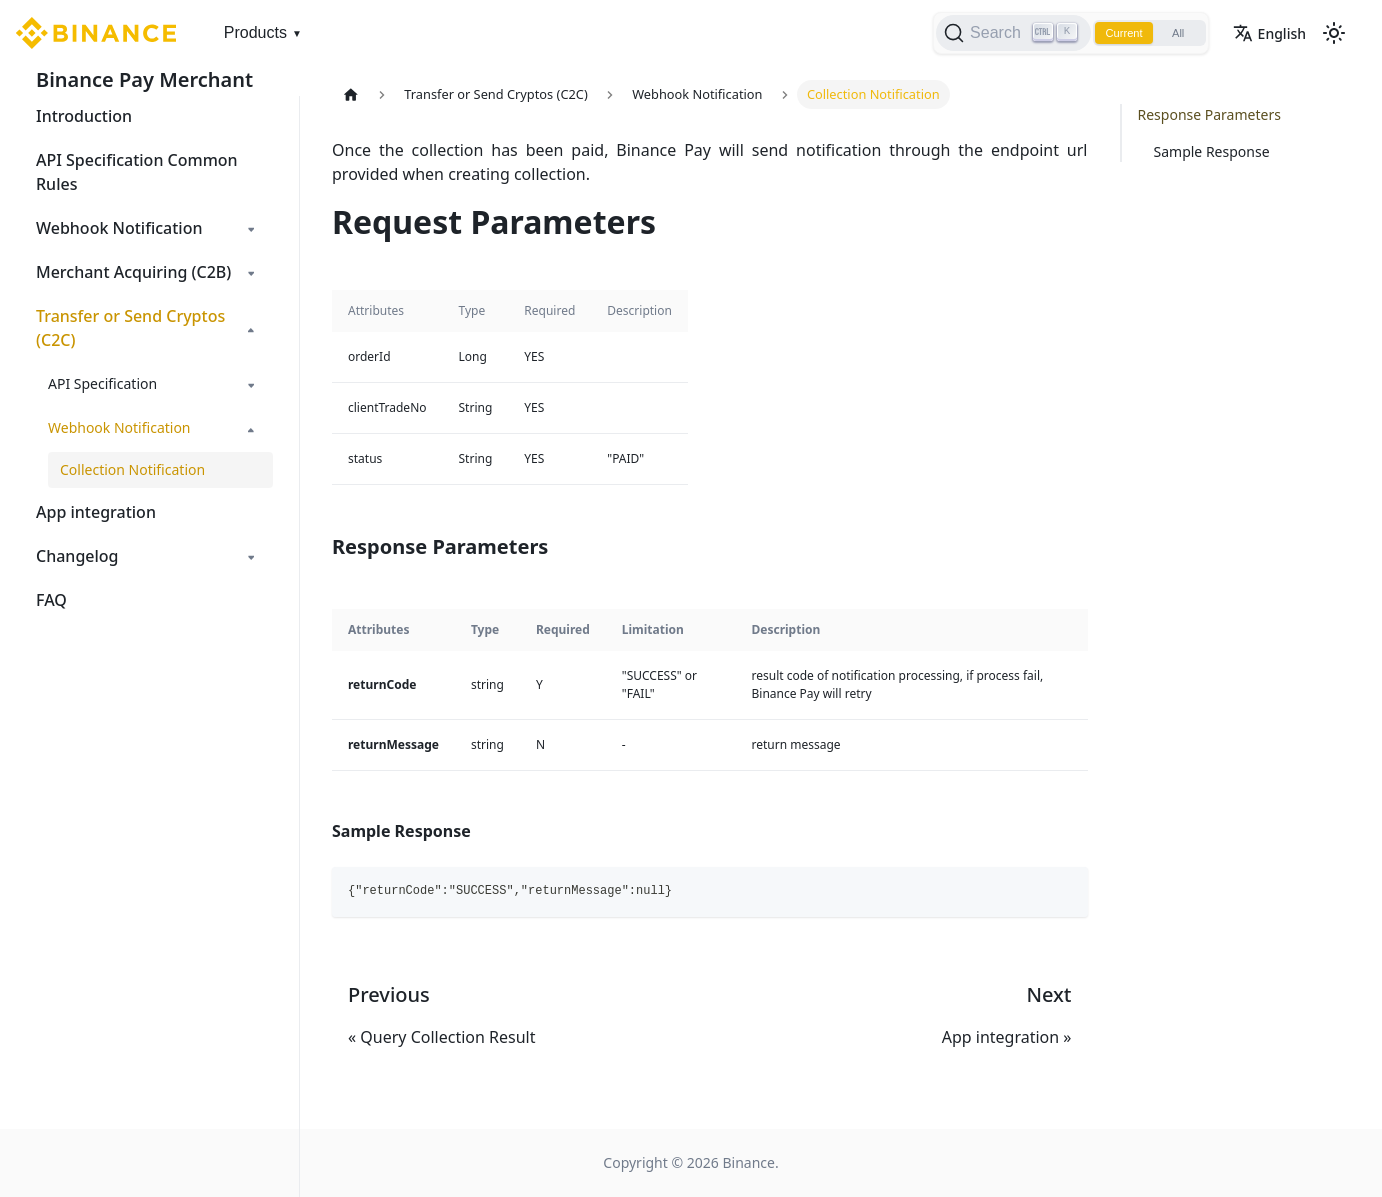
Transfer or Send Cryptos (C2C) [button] (130, 328)
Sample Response (1212, 151)
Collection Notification (132, 469)
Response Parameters (1209, 114)
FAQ (51, 600)
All (1173, 33)
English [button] (1269, 33)
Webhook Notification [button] (119, 228)
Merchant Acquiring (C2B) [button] (133, 272)
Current (1112, 33)
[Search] (997, 33)
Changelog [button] (77, 556)
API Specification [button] (102, 383)
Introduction (84, 116)
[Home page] (351, 94)
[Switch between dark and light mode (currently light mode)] (1334, 33)
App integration (96, 512)
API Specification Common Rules (137, 172)
